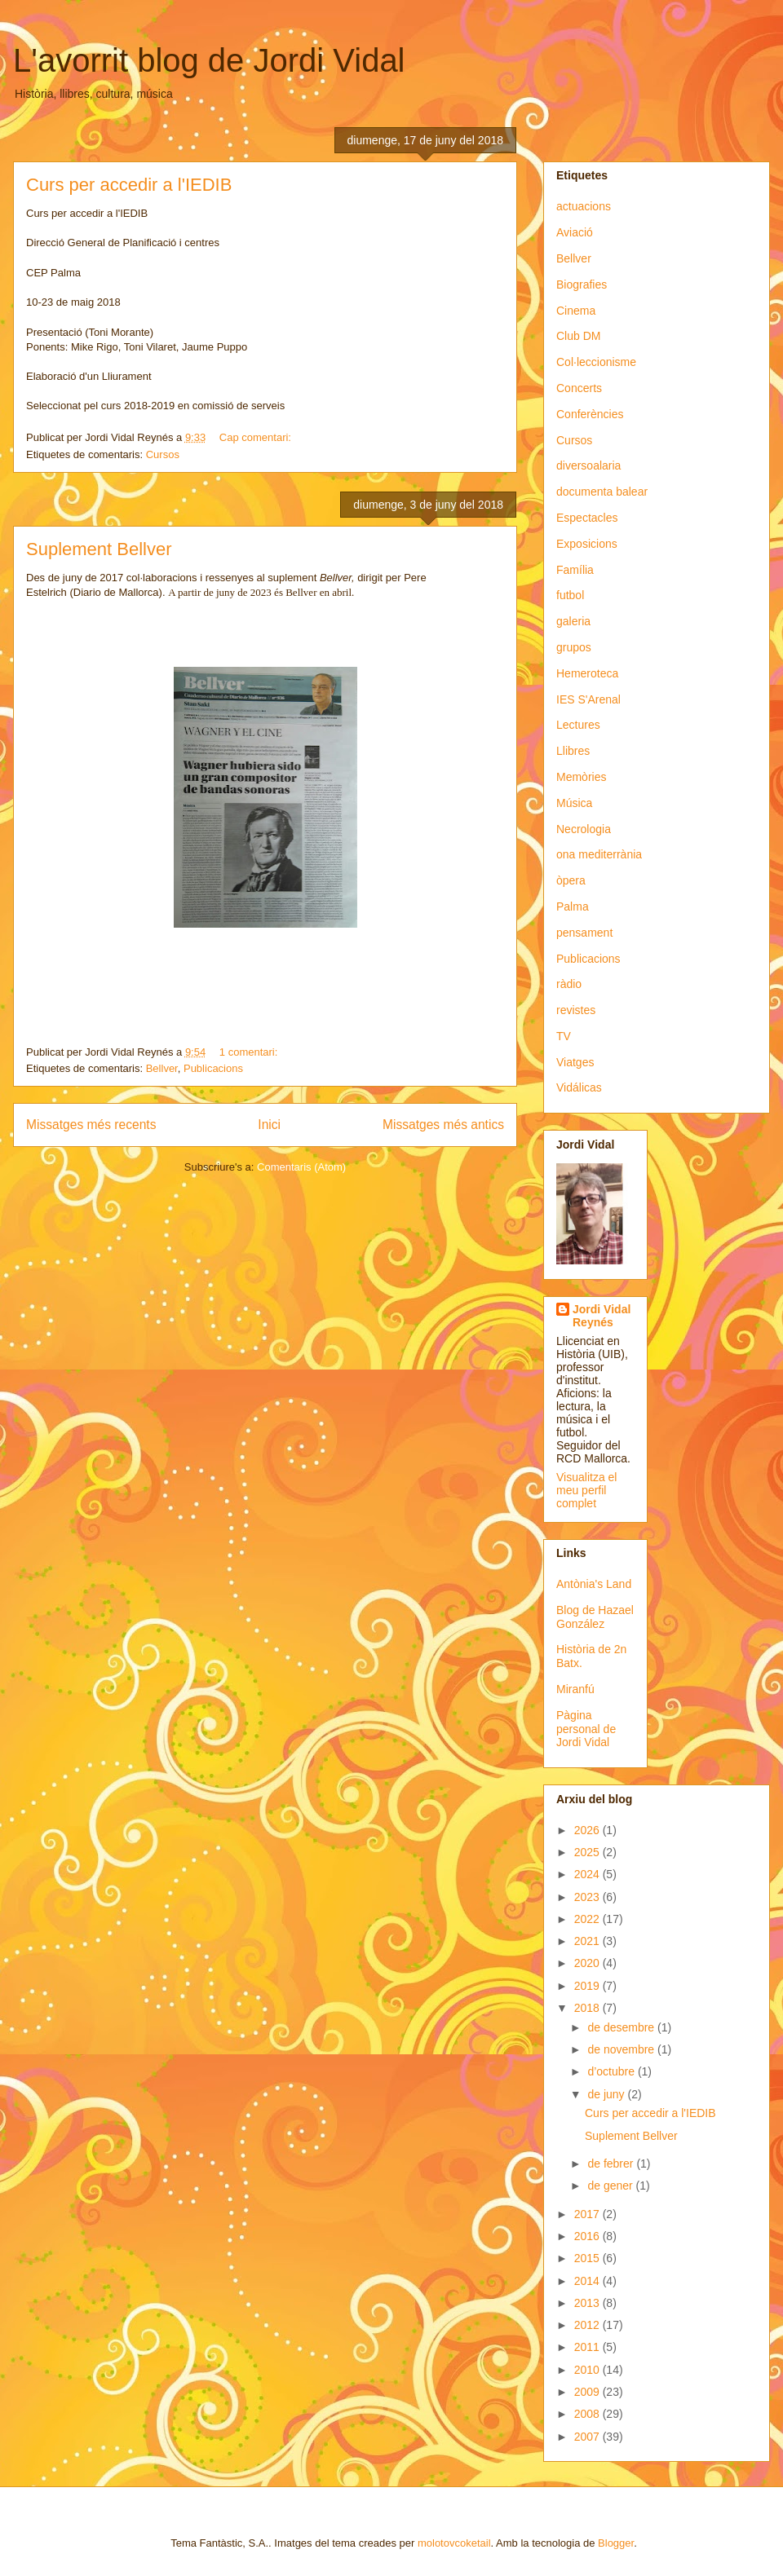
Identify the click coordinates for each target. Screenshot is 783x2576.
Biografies (581, 284)
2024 (588, 1874)
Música (574, 802)
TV (563, 1036)
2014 (588, 2280)
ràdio (569, 983)
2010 (588, 2369)
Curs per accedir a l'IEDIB (129, 184)
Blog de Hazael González (595, 1616)
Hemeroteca (587, 673)
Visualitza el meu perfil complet (586, 1490)
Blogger (616, 2543)
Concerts (579, 388)
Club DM (578, 335)
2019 (588, 1985)
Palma (572, 906)
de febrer (611, 2163)
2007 (588, 2436)
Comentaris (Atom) (301, 1167)
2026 (588, 1830)
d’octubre (612, 2071)
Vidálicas (579, 1087)
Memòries (581, 776)
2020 (588, 1962)
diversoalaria (588, 465)
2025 (588, 1852)
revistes (575, 1010)
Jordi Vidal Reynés (601, 1316)
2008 (588, 2413)
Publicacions (213, 1068)
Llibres (573, 750)
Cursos (162, 454)
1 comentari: (250, 1052)
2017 (588, 2214)
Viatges (575, 1062)
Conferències (590, 414)
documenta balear (602, 491)
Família (575, 569)
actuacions (583, 206)
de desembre (622, 2027)
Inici (269, 1124)
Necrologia (583, 829)
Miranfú (575, 1689)
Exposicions (586, 543)
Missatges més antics (443, 1124)
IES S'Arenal (588, 699)
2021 (588, 1940)
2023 (588, 1896)
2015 (588, 2258)
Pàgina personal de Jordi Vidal (586, 1729)
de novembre (622, 2049)
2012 (588, 2324)
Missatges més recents (91, 1124)
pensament (584, 932)
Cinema (575, 310)
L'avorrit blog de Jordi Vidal (209, 60)
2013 (588, 2302)
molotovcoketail (454, 2543)
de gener (611, 2185)
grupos (573, 647)
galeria (573, 621)
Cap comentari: (256, 437)
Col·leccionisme (596, 361)
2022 (588, 1918)
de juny (607, 2094)
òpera (571, 880)
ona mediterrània (599, 854)
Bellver (162, 1068)
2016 (588, 2236)
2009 (588, 2391)
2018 (588, 2007)
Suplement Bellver (99, 549)
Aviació (574, 232)
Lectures (578, 724)
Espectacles (586, 517)
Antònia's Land (593, 1583)
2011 (588, 2346)
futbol (570, 595)
